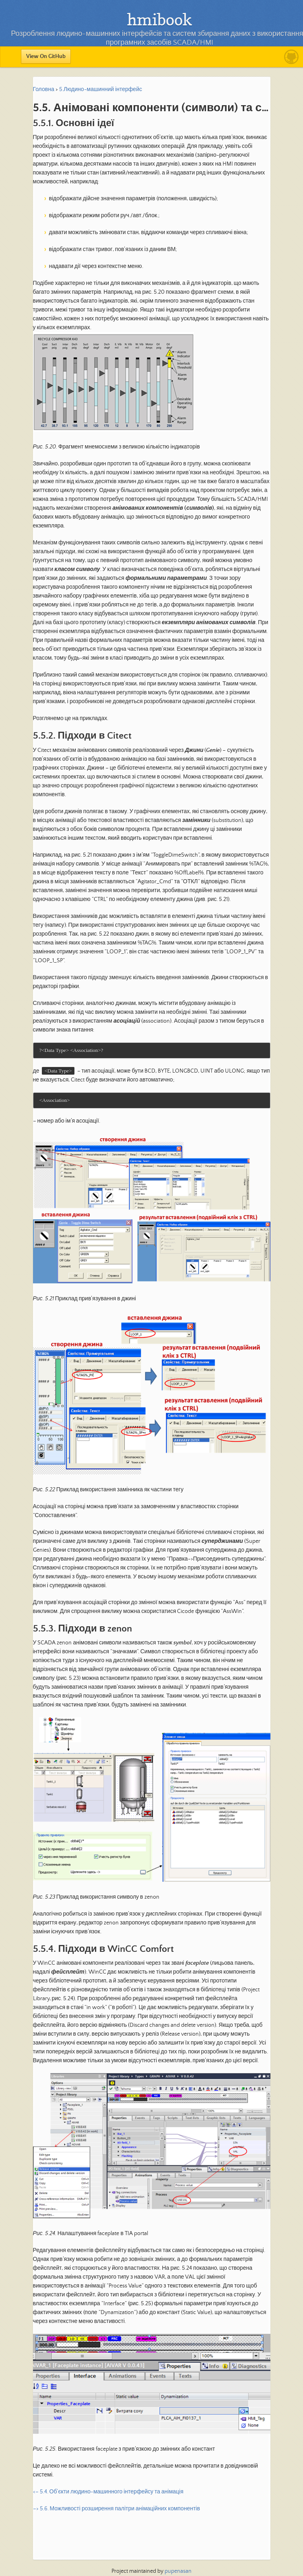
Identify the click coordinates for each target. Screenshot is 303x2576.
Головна (43, 89)
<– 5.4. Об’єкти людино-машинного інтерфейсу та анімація (108, 2492)
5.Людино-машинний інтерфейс (100, 89)
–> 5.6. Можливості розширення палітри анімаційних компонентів (116, 2509)
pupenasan (178, 2571)
